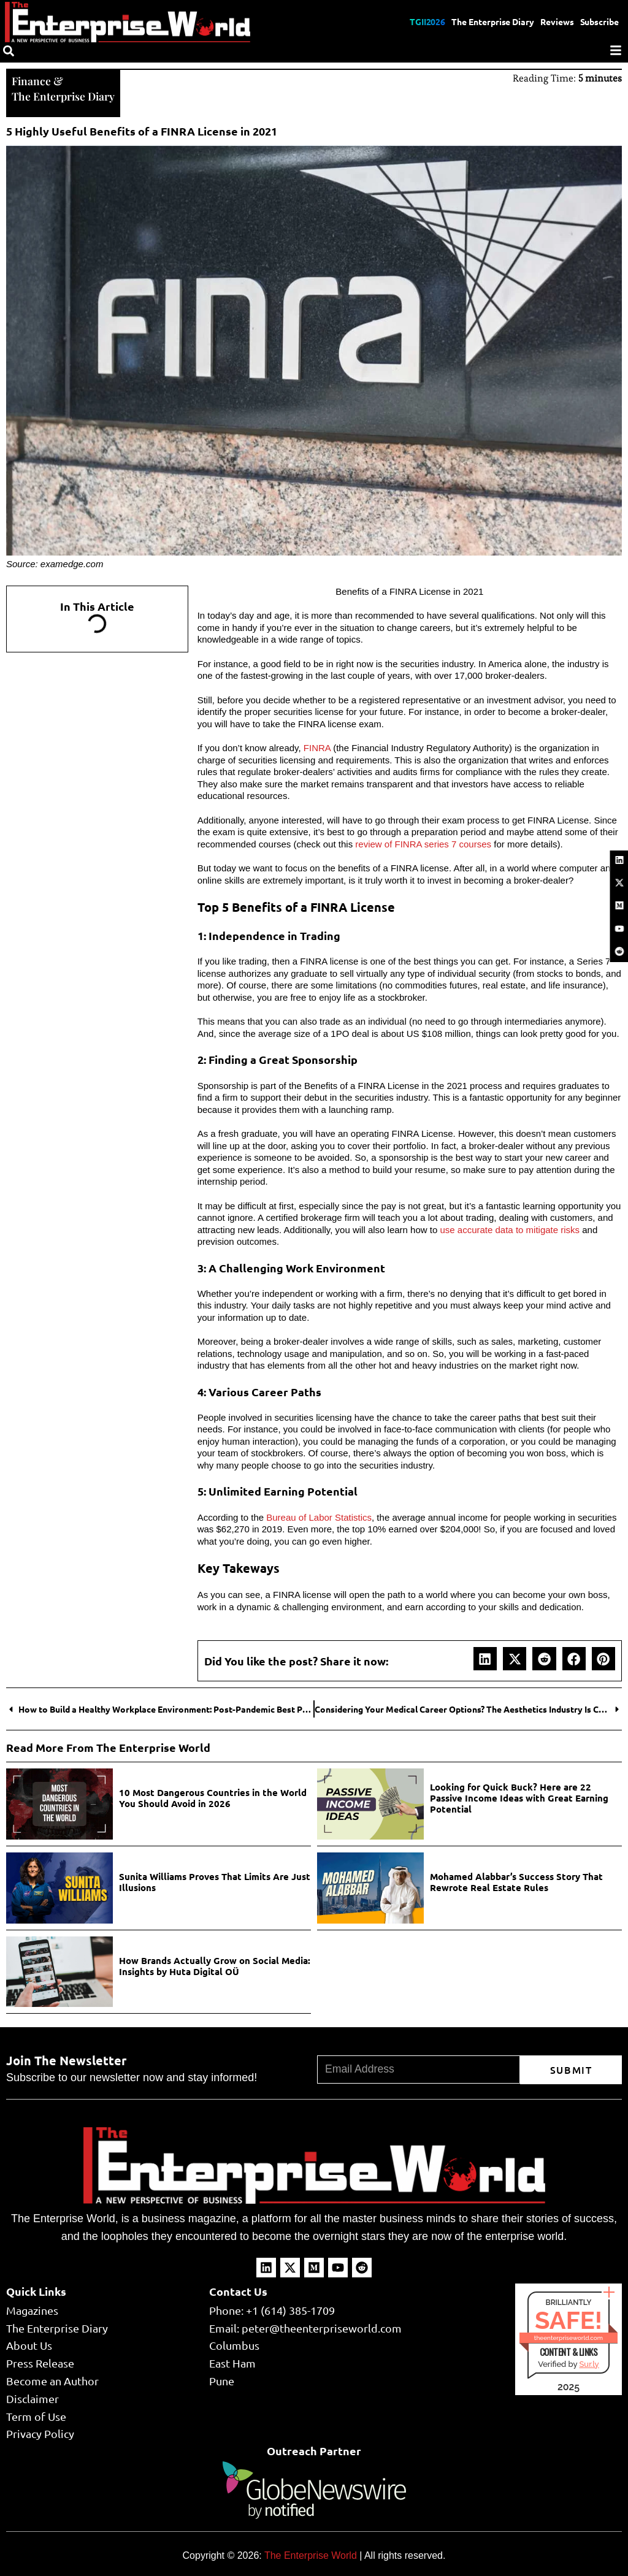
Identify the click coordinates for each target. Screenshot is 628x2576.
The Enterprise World (310, 2554)
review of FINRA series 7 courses (422, 843)
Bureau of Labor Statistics (319, 1516)
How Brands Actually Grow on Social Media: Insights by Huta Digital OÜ (214, 1964)
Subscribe (599, 21)
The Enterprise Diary (492, 21)
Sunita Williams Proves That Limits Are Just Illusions (214, 1880)
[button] (485, 1657)
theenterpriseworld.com (568, 2336)
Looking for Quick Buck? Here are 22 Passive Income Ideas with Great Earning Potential (519, 1796)
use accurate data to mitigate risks (510, 1228)
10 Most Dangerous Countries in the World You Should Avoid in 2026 (213, 1796)
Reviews (556, 21)
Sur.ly (589, 2363)
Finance (31, 80)
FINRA (317, 746)
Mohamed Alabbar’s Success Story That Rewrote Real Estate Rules (516, 1880)
